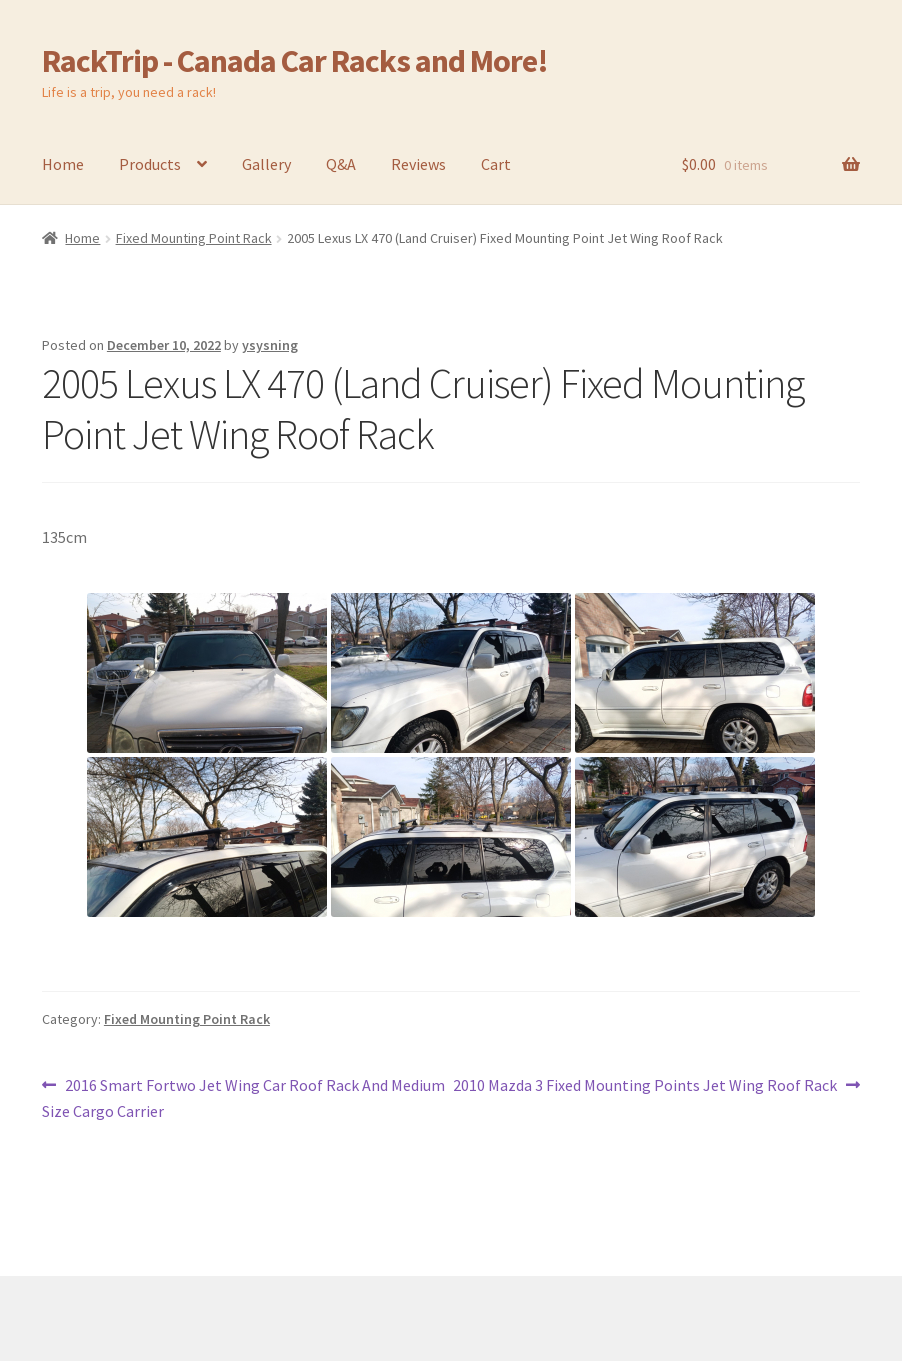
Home (63, 164)
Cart (496, 164)
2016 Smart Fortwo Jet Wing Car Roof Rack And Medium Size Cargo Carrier (243, 1097)
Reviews (418, 164)
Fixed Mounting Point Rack (194, 238)
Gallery (266, 164)
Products (150, 164)
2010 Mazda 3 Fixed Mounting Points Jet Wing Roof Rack (645, 1086)
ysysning (270, 345)
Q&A (341, 164)
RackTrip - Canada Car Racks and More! (295, 61)
